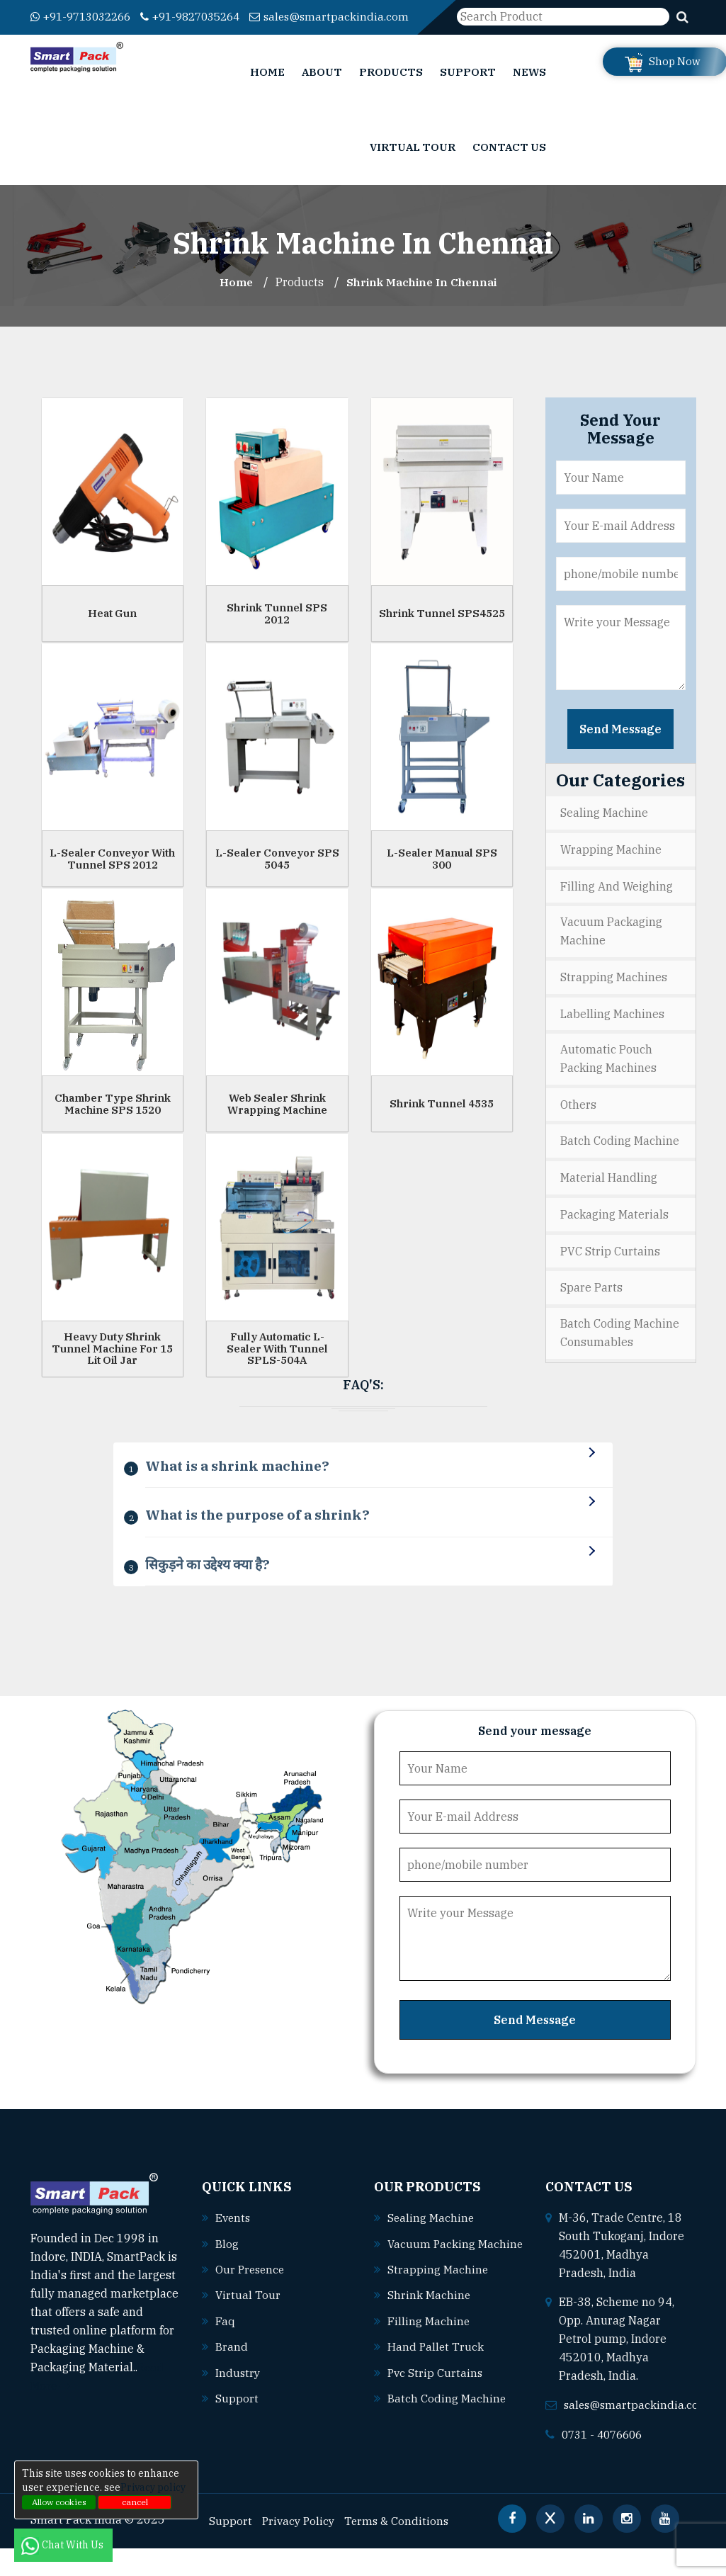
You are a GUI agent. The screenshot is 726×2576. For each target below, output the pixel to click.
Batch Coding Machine (619, 1155)
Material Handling (608, 1191)
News (529, 88)
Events (233, 2246)
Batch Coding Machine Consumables (619, 1344)
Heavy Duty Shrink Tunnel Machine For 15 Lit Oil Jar (112, 1364)
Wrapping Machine (611, 865)
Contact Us (509, 163)
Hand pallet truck (436, 2392)
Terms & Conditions (401, 2548)
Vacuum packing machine (442, 2290)
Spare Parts (591, 1299)
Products (391, 88)
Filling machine (428, 2367)
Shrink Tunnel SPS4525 (442, 629)
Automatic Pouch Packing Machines (608, 1073)
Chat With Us (63, 2544)
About (322, 88)
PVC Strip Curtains (610, 1263)
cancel (135, 2502)
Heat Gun (112, 629)
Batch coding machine (446, 2443)
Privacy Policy (300, 2548)
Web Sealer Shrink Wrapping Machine (277, 1120)
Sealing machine (431, 2246)
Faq (225, 2348)
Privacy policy (153, 2487)
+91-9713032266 (85, 16)
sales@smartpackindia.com (111, 35)
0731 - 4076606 (606, 2462)
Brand (231, 2373)
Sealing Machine (604, 829)
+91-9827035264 (204, 16)
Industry (238, 2399)
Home (267, 88)
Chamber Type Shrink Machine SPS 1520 (113, 1120)
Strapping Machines (613, 992)
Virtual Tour (412, 163)
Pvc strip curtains (435, 2418)
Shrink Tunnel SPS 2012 (277, 630)
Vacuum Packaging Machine (611, 946)
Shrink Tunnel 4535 (442, 1119)
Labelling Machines (612, 1028)
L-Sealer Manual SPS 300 (442, 875)
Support (468, 88)
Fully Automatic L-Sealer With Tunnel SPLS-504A (277, 1364)
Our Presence (251, 2297)
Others (578, 1119)
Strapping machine (438, 2316)
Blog (227, 2271)
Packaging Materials (614, 1227)
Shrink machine (429, 2341)
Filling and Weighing (616, 901)
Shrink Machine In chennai (423, 298)
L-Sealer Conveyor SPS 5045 (277, 875)
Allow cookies (59, 2502)
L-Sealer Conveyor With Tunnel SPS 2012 (112, 875)
